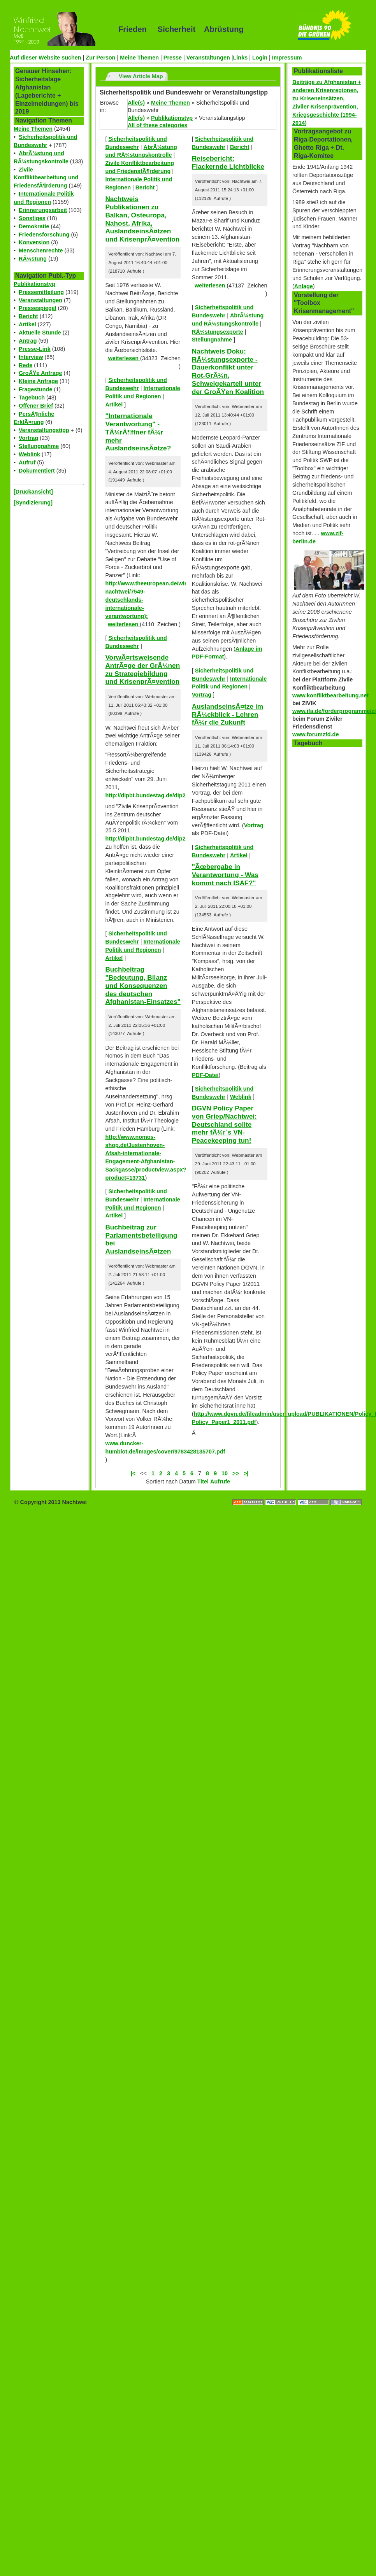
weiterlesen (124, 358)
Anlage (303, 286)
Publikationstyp (34, 284)
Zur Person (100, 57)
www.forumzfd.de (315, 734)
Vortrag (28, 438)
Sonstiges (32, 218)
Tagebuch (32, 397)
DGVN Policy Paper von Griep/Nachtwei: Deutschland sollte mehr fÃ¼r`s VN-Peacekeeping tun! (224, 1124)
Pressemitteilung (41, 292)
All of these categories (158, 125)
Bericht (28, 316)
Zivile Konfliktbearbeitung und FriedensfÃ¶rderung (46, 177)
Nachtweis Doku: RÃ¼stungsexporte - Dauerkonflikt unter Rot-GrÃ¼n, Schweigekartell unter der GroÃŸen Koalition (228, 371)
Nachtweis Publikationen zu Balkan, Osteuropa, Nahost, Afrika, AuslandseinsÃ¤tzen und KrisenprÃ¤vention (142, 219)
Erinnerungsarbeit (43, 210)
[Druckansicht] (33, 492)
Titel (203, 1481)
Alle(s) (136, 103)
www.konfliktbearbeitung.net (330, 695)
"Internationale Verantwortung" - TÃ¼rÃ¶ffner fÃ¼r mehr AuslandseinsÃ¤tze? (138, 432)
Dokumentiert (37, 471)
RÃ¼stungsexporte (217, 332)
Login (259, 57)
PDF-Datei (205, 1075)
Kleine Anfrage (38, 381)
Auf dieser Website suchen (45, 57)
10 (224, 1473)
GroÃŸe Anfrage (40, 373)
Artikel (27, 324)
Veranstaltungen (208, 57)
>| (246, 1473)
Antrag (28, 341)
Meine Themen (139, 57)
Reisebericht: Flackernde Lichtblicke (228, 162)
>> (235, 1473)
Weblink (29, 454)
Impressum (287, 57)
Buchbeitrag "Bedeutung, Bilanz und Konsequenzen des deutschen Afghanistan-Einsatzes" (142, 985)
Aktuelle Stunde (40, 332)
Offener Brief (36, 406)
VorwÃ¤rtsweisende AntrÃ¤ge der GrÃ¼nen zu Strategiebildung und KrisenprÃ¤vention (142, 669)
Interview (31, 357)
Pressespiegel (37, 308)
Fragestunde (35, 389)
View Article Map (141, 76)
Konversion (34, 242)
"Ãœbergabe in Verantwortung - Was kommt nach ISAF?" (225, 874)
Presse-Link (35, 349)
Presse (172, 57)
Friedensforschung (44, 234)
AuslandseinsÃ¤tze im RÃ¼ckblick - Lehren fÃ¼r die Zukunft (227, 714)
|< (133, 1473)
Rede (25, 365)
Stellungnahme (39, 446)
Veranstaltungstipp (44, 430)
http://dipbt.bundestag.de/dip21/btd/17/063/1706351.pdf (178, 795)
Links (240, 57)
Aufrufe (220, 1481)
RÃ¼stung (33, 259)
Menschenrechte (41, 250)
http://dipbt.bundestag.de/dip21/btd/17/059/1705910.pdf (178, 838)
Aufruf (27, 462)
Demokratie (34, 226)
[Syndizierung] (33, 502)
